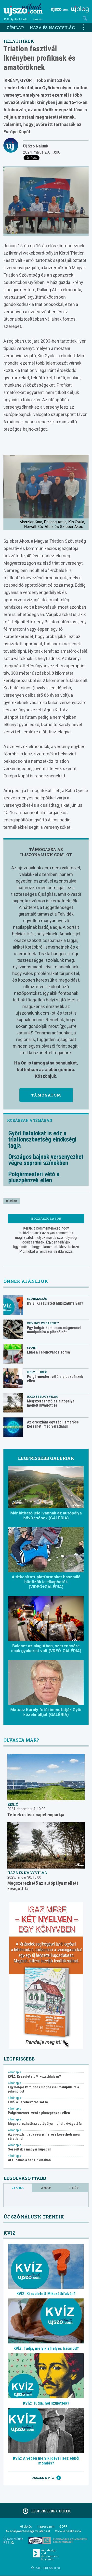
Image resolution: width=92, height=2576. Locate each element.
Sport (32, 1347)
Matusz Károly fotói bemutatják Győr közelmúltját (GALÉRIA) (46, 1712)
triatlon (11, 1201)
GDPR (63, 2526)
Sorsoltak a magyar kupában (29, 2149)
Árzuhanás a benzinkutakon (29, 2160)
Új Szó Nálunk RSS (13, 2540)
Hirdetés (26, 2526)
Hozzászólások (46, 1218)
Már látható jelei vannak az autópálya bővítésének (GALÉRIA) (46, 1515)
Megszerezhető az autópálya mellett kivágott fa (50, 1403)
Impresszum (45, 2526)
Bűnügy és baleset (43, 1323)
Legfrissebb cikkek (46, 2511)
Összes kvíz (46, 2477)
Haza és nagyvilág (52, 27)
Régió (12, 1804)
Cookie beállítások (68, 2531)
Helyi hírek (18, 41)
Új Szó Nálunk (35, 146)
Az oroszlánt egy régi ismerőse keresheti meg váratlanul (53, 1424)
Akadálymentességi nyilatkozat (28, 2531)
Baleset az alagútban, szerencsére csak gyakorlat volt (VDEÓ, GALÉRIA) (46, 1648)
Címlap (15, 27)
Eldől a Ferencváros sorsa (48, 1352)
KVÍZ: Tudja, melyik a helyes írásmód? (46, 2348)
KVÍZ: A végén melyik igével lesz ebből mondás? (46, 2460)
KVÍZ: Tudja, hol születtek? (46, 2403)
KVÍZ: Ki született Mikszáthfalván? (55, 1303)
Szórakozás (37, 1298)
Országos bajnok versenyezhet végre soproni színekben (45, 1160)
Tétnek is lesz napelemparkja (35, 1814)
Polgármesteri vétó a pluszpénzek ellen (33, 1177)
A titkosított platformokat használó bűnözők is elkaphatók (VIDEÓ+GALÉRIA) (46, 1581)
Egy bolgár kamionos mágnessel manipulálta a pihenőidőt (54, 1329)
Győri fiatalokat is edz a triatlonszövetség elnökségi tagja (42, 1139)
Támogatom (46, 1095)
